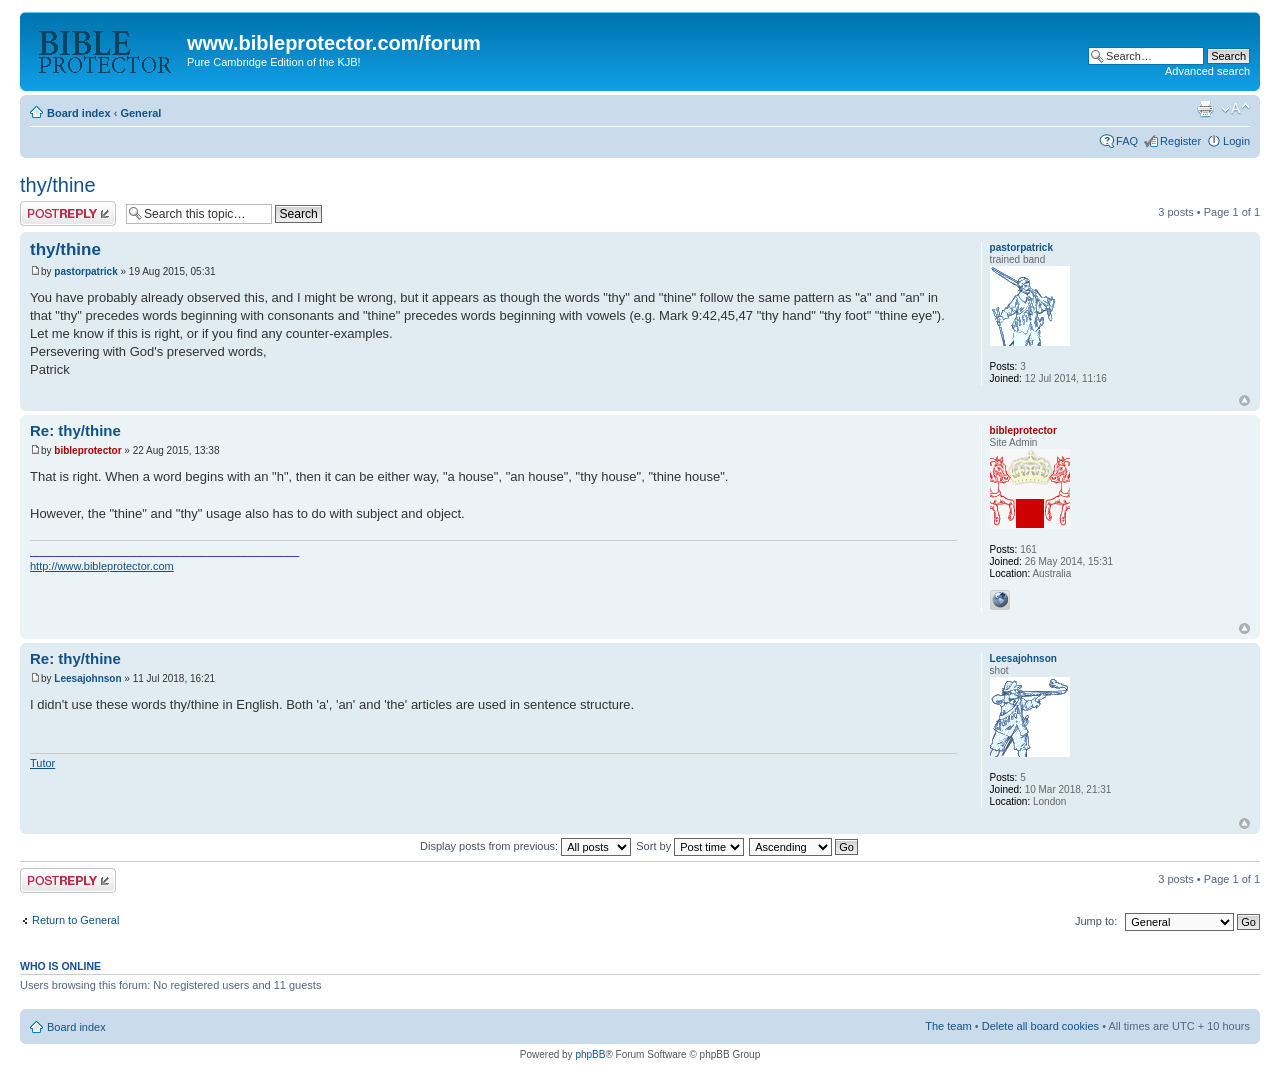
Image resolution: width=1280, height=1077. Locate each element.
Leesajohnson (87, 678)
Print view (1205, 109)
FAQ (1127, 141)
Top (1244, 400)
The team (948, 1026)
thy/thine (58, 185)
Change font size (1235, 109)
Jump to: (1096, 921)
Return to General (75, 920)
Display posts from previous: (525, 846)
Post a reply (68, 213)
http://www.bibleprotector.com (102, 566)
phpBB (590, 1054)
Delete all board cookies (1040, 1026)
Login (1236, 141)
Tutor (42, 763)
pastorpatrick (85, 271)
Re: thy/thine (75, 430)
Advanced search (1207, 71)
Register (1180, 141)
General (140, 113)
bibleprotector (87, 450)
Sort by (690, 846)
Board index (79, 113)
